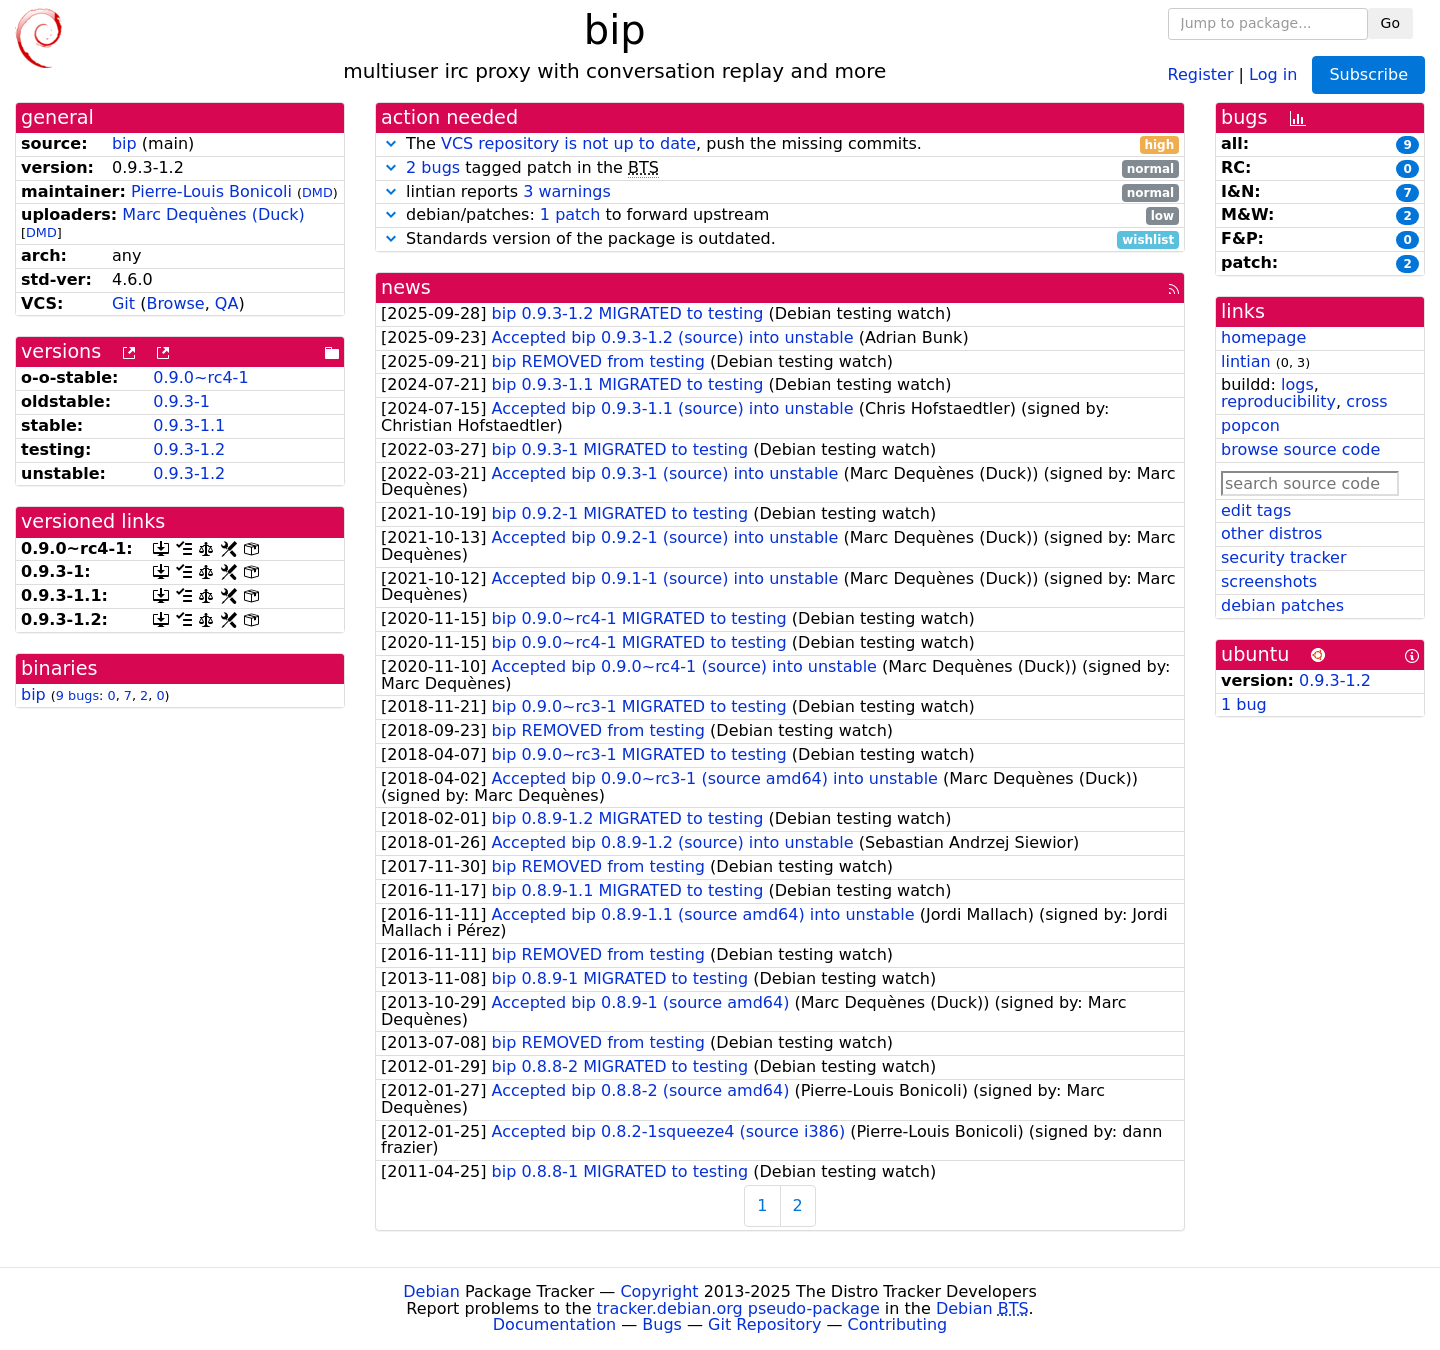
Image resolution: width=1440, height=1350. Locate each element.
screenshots (1269, 581)
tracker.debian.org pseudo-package (738, 1308)
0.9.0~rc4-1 (200, 377)
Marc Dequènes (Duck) (213, 214)
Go (1390, 23)
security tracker (1284, 557)
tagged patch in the (780, 168)
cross (1366, 401)
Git (123, 303)
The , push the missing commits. (780, 144)
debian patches (1282, 605)
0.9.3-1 (181, 401)
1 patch (570, 214)
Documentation (554, 1324)
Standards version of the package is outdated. (780, 239)
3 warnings (567, 191)
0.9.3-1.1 (189, 425)
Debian (431, 1291)
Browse (175, 303)
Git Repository (764, 1324)
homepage (1263, 337)
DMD (317, 192)
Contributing (898, 1324)
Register (1201, 73)
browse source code (1300, 449)
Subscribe (1368, 74)
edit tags (1256, 510)
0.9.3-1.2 (189, 449)
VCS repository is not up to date (568, 143)
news (406, 287)
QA (227, 303)
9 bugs (77, 695)
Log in (1273, 73)
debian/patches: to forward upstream (780, 215)
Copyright (659, 1291)
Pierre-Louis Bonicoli (211, 191)
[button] (391, 143)
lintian (1246, 361)
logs (1297, 384)
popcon (1250, 425)
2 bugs (433, 167)
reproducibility (1278, 401)
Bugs (662, 1324)
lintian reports (780, 192)
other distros (1271, 533)
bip (124, 143)
